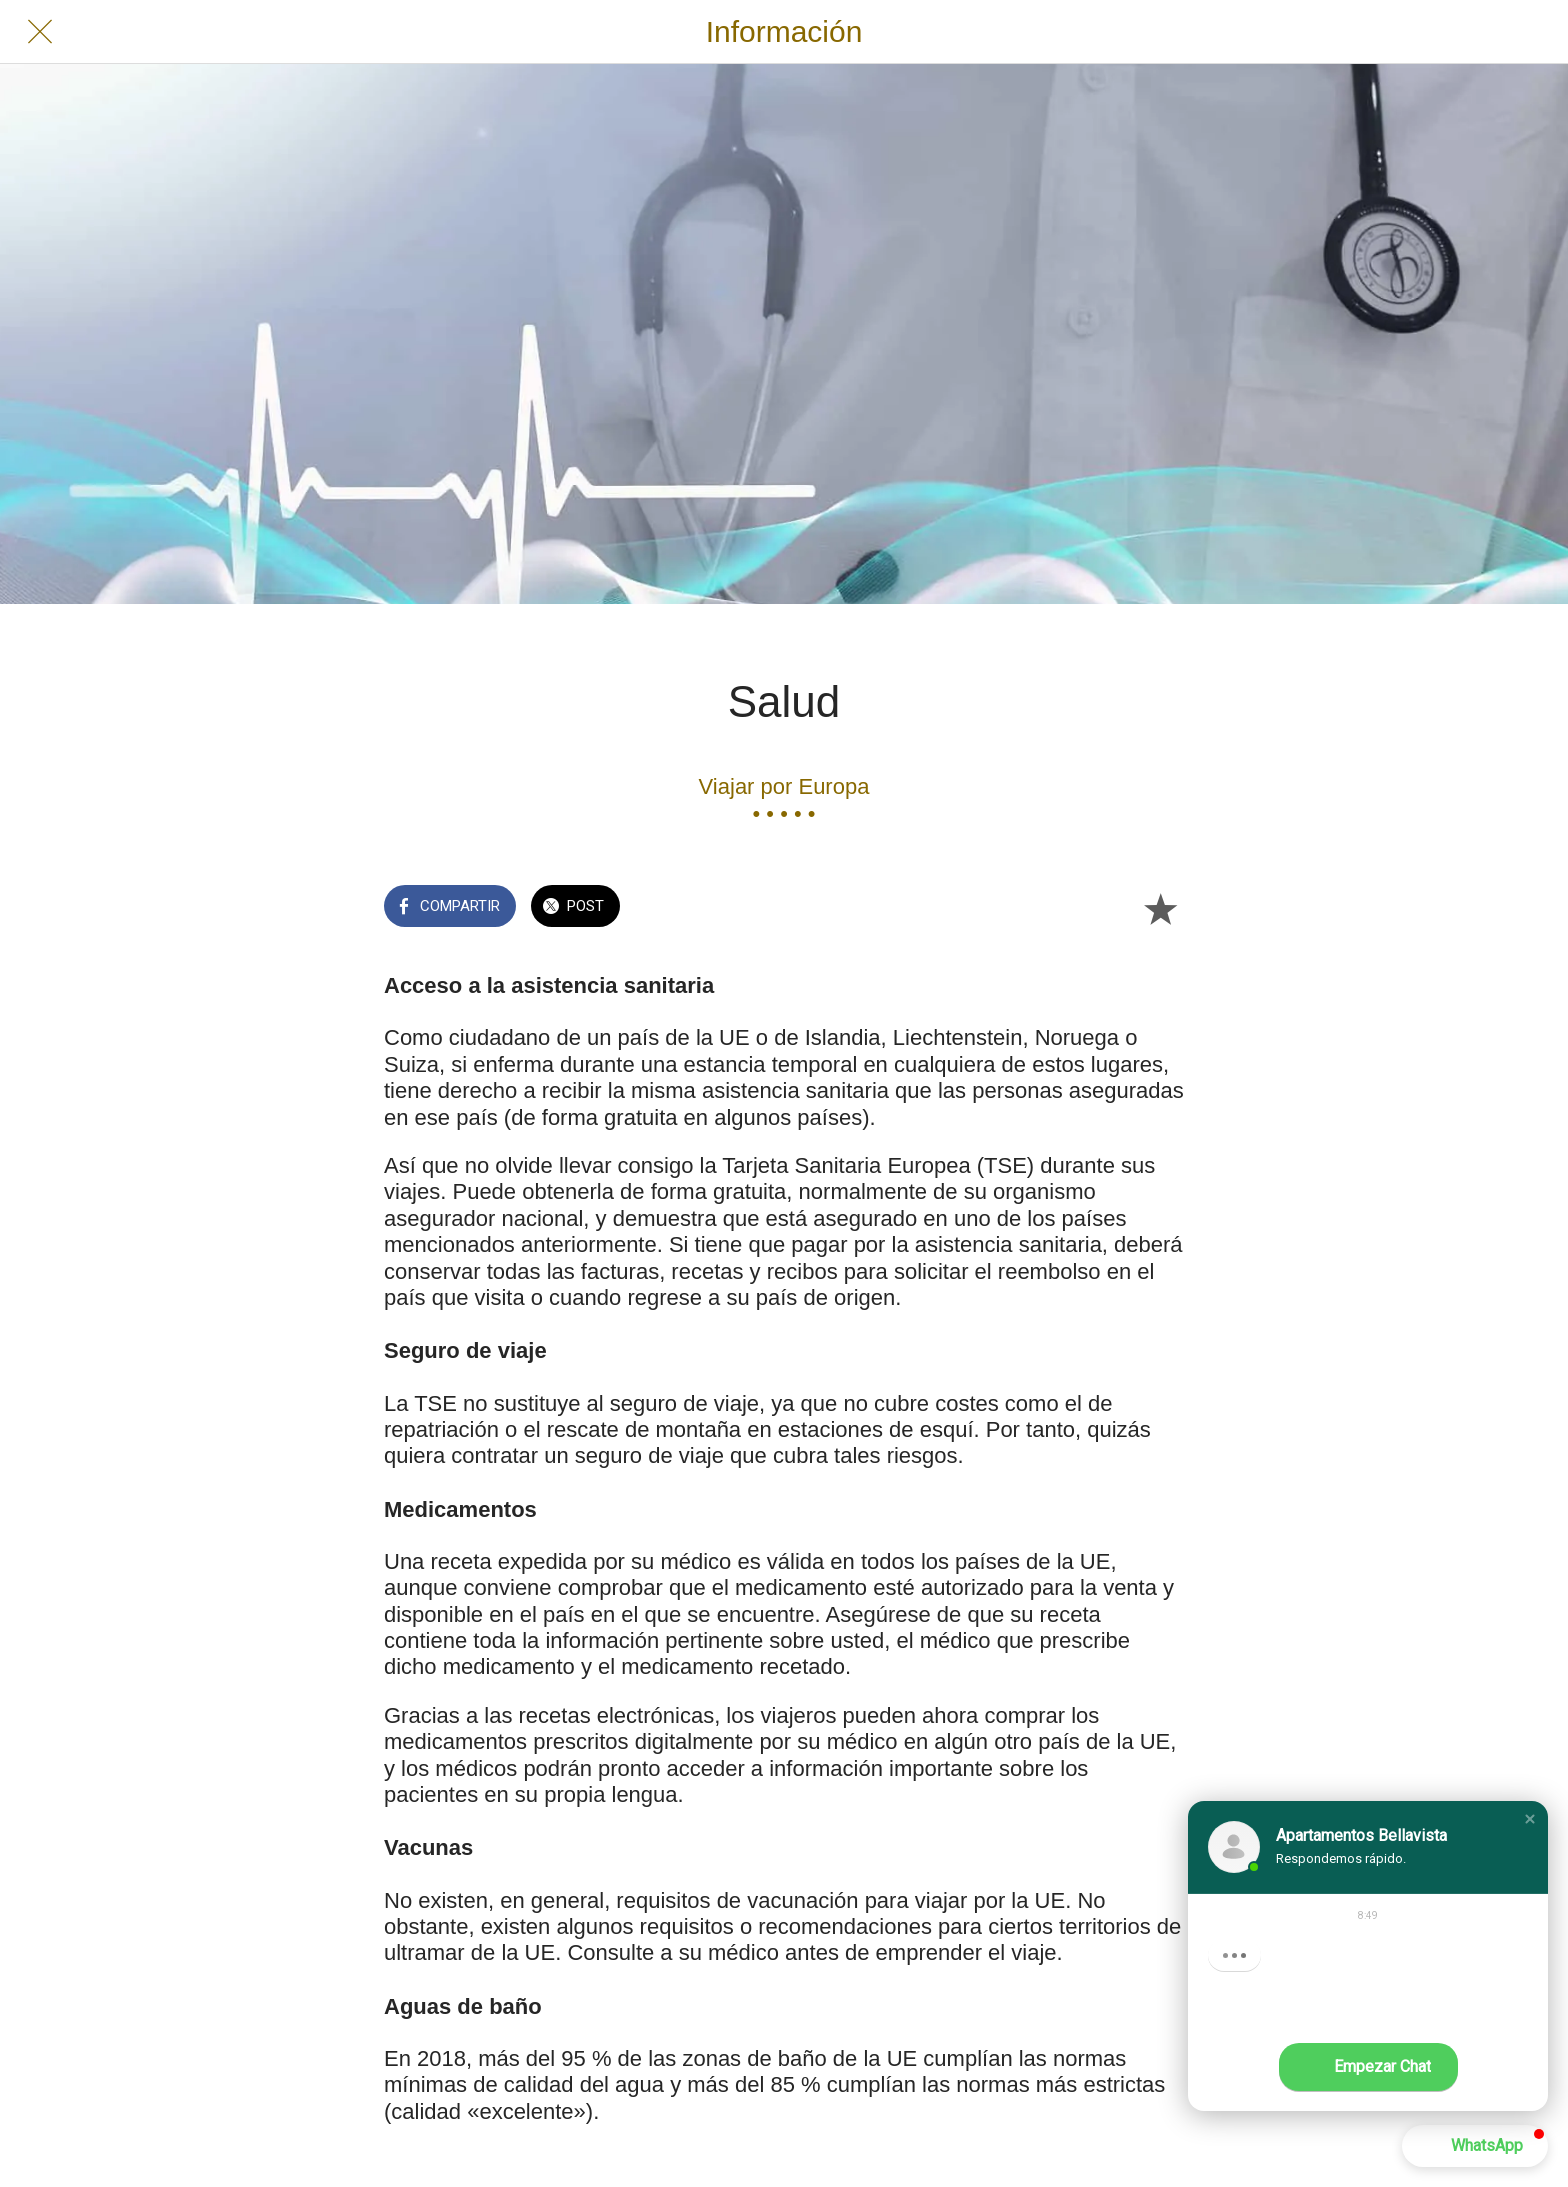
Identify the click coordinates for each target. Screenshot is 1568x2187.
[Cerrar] (40, 32)
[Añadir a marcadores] (1160, 908)
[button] (1530, 1819)
